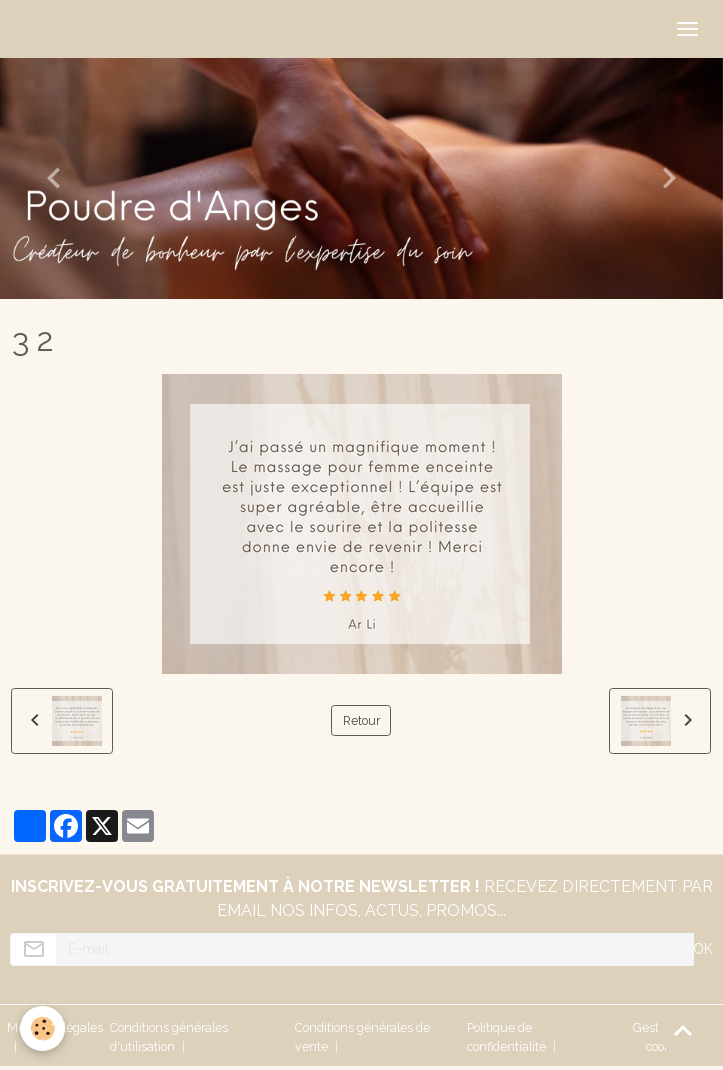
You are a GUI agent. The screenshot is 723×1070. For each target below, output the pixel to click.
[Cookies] (42, 1028)
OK (703, 949)
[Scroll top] (683, 1030)
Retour (361, 720)
